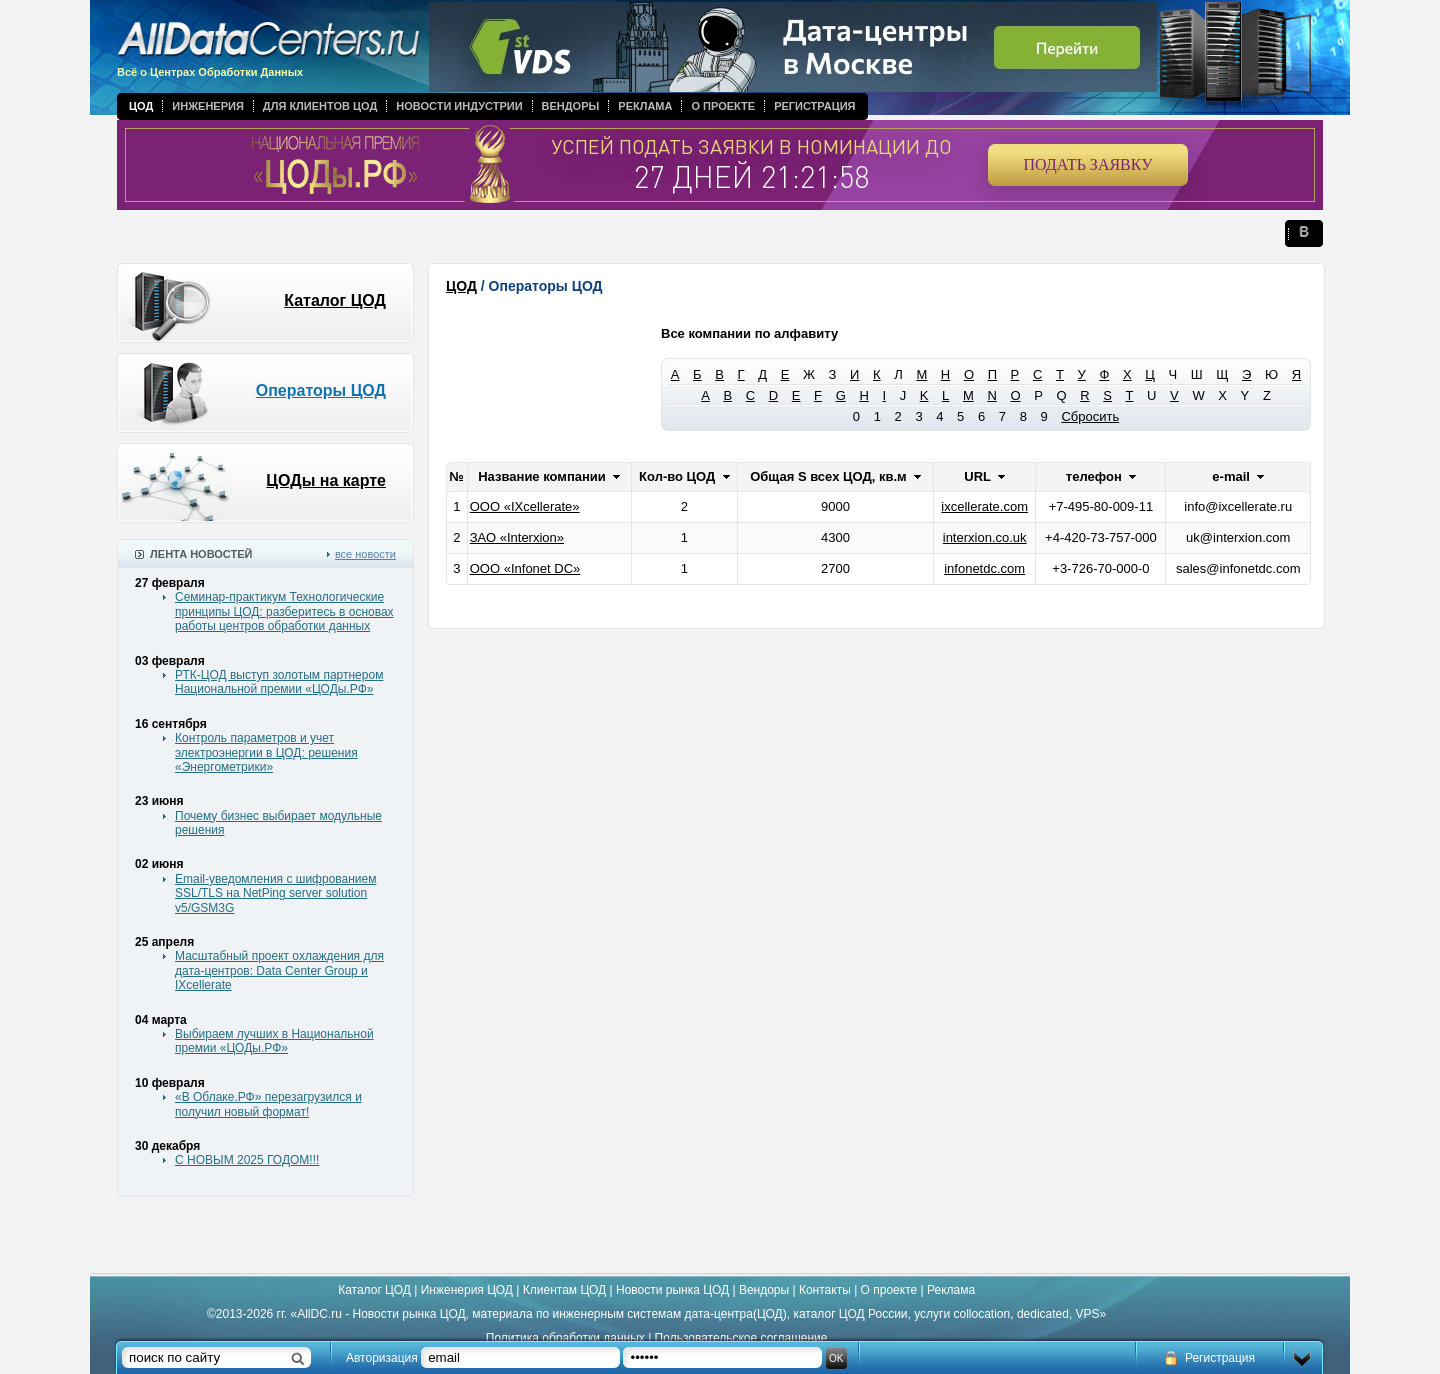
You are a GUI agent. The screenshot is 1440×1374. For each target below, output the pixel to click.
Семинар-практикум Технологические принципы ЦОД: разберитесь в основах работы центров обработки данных (284, 611)
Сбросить (1090, 416)
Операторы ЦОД (321, 390)
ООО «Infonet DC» (525, 568)
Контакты (825, 1290)
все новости (365, 554)
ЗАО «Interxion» (517, 537)
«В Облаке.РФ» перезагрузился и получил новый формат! (268, 1104)
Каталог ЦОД (335, 300)
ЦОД (141, 106)
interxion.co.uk (985, 537)
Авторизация (382, 1358)
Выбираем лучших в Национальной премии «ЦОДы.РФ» (274, 1041)
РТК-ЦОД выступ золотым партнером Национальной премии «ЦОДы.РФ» (279, 682)
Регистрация (814, 106)
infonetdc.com (984, 568)
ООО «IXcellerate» (525, 506)
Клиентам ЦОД (564, 1290)
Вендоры (571, 106)
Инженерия (208, 106)
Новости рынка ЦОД (672, 1290)
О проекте (723, 106)
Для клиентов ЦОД (320, 106)
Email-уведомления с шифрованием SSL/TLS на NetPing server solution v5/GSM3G (275, 893)
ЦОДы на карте (326, 480)
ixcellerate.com (984, 506)
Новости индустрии (459, 106)
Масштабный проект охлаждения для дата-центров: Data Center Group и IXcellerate (279, 970)
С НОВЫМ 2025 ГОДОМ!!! (247, 1160)
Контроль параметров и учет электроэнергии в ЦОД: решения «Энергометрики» (266, 752)
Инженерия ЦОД (467, 1290)
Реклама (645, 106)
